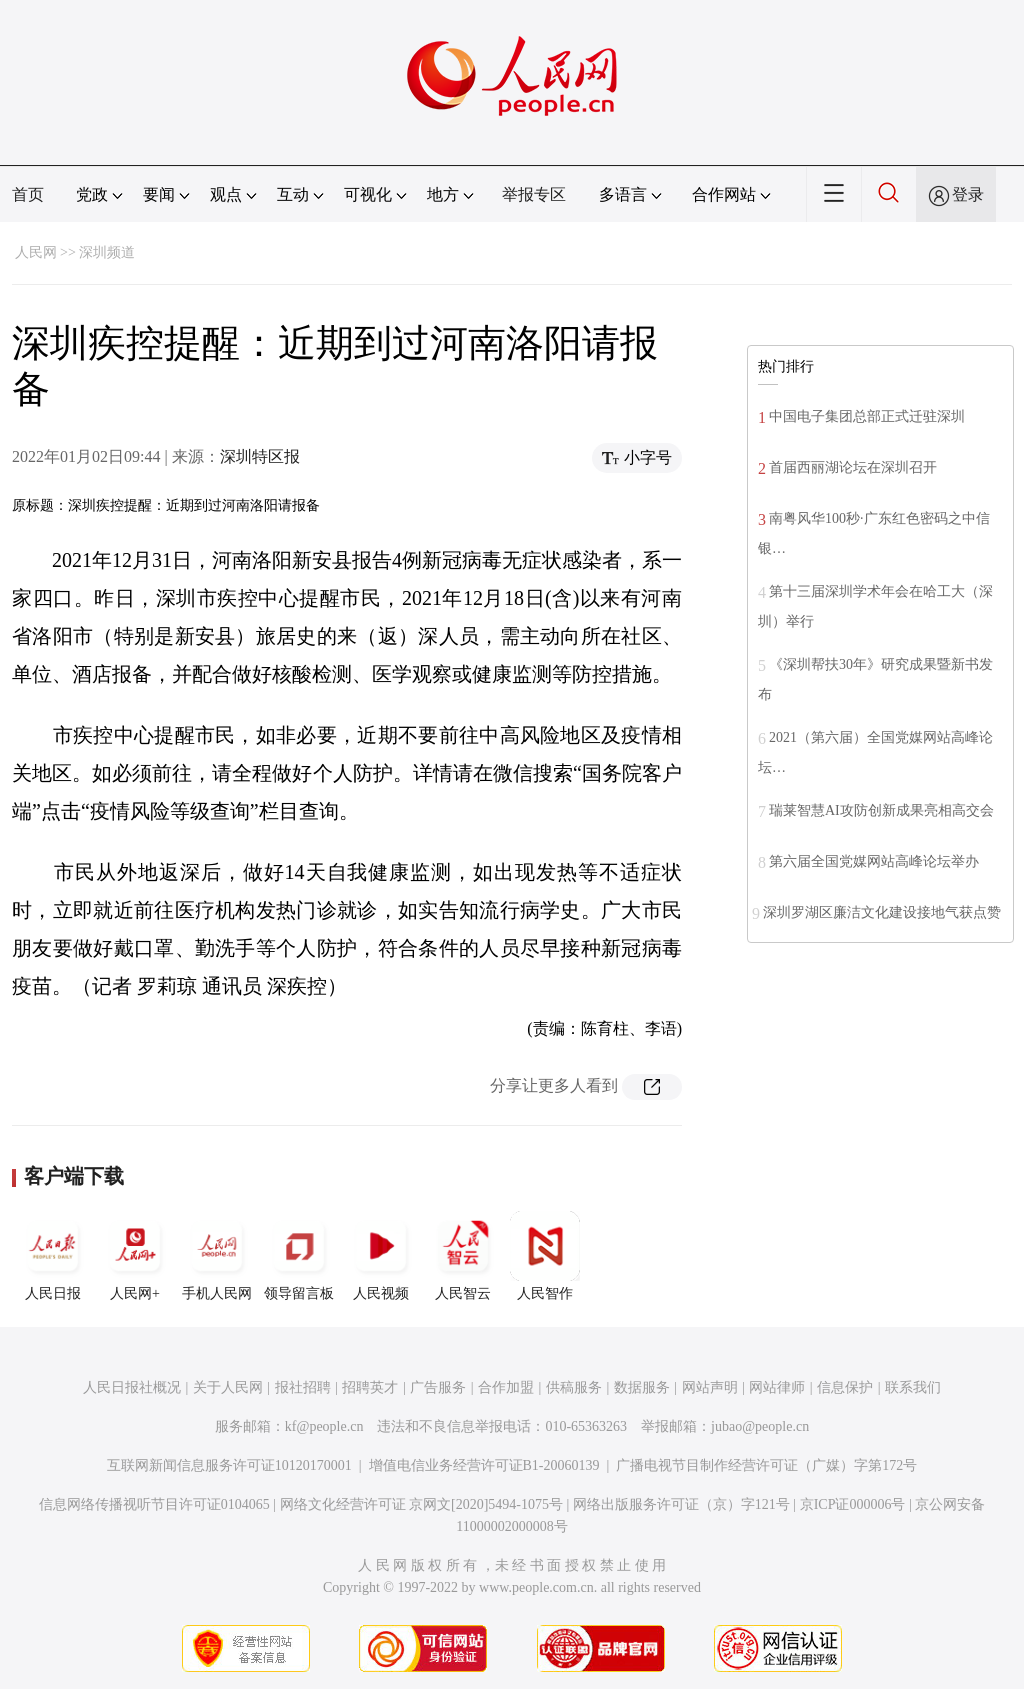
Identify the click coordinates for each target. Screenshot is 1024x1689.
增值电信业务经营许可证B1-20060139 (484, 1465)
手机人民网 (217, 1256)
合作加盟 (506, 1387)
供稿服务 (574, 1387)
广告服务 (438, 1387)
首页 (28, 194)
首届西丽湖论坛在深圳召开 (853, 467)
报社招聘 (303, 1387)
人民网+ (135, 1256)
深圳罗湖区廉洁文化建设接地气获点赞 (882, 912)
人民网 (36, 252)
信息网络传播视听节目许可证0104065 (154, 1504)
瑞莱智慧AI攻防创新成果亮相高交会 (881, 810)
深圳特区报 (260, 456)
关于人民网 (228, 1387)
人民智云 (463, 1256)
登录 (968, 194)
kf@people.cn (324, 1426)
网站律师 (777, 1387)
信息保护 (845, 1387)
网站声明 (710, 1387)
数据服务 (642, 1387)
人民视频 (381, 1256)
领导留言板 (299, 1256)
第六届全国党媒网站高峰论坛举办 (874, 861)
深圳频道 (107, 252)
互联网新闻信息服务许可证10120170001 (229, 1465)
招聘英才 (370, 1387)
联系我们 (913, 1387)
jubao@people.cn (760, 1426)
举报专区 (534, 194)
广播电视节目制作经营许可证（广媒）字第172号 (766, 1465)
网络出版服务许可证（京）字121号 (681, 1504)
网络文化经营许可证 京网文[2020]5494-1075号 (422, 1504)
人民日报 (53, 1256)
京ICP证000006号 (853, 1504)
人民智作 (545, 1256)
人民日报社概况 (132, 1387)
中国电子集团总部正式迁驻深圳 (867, 416)
